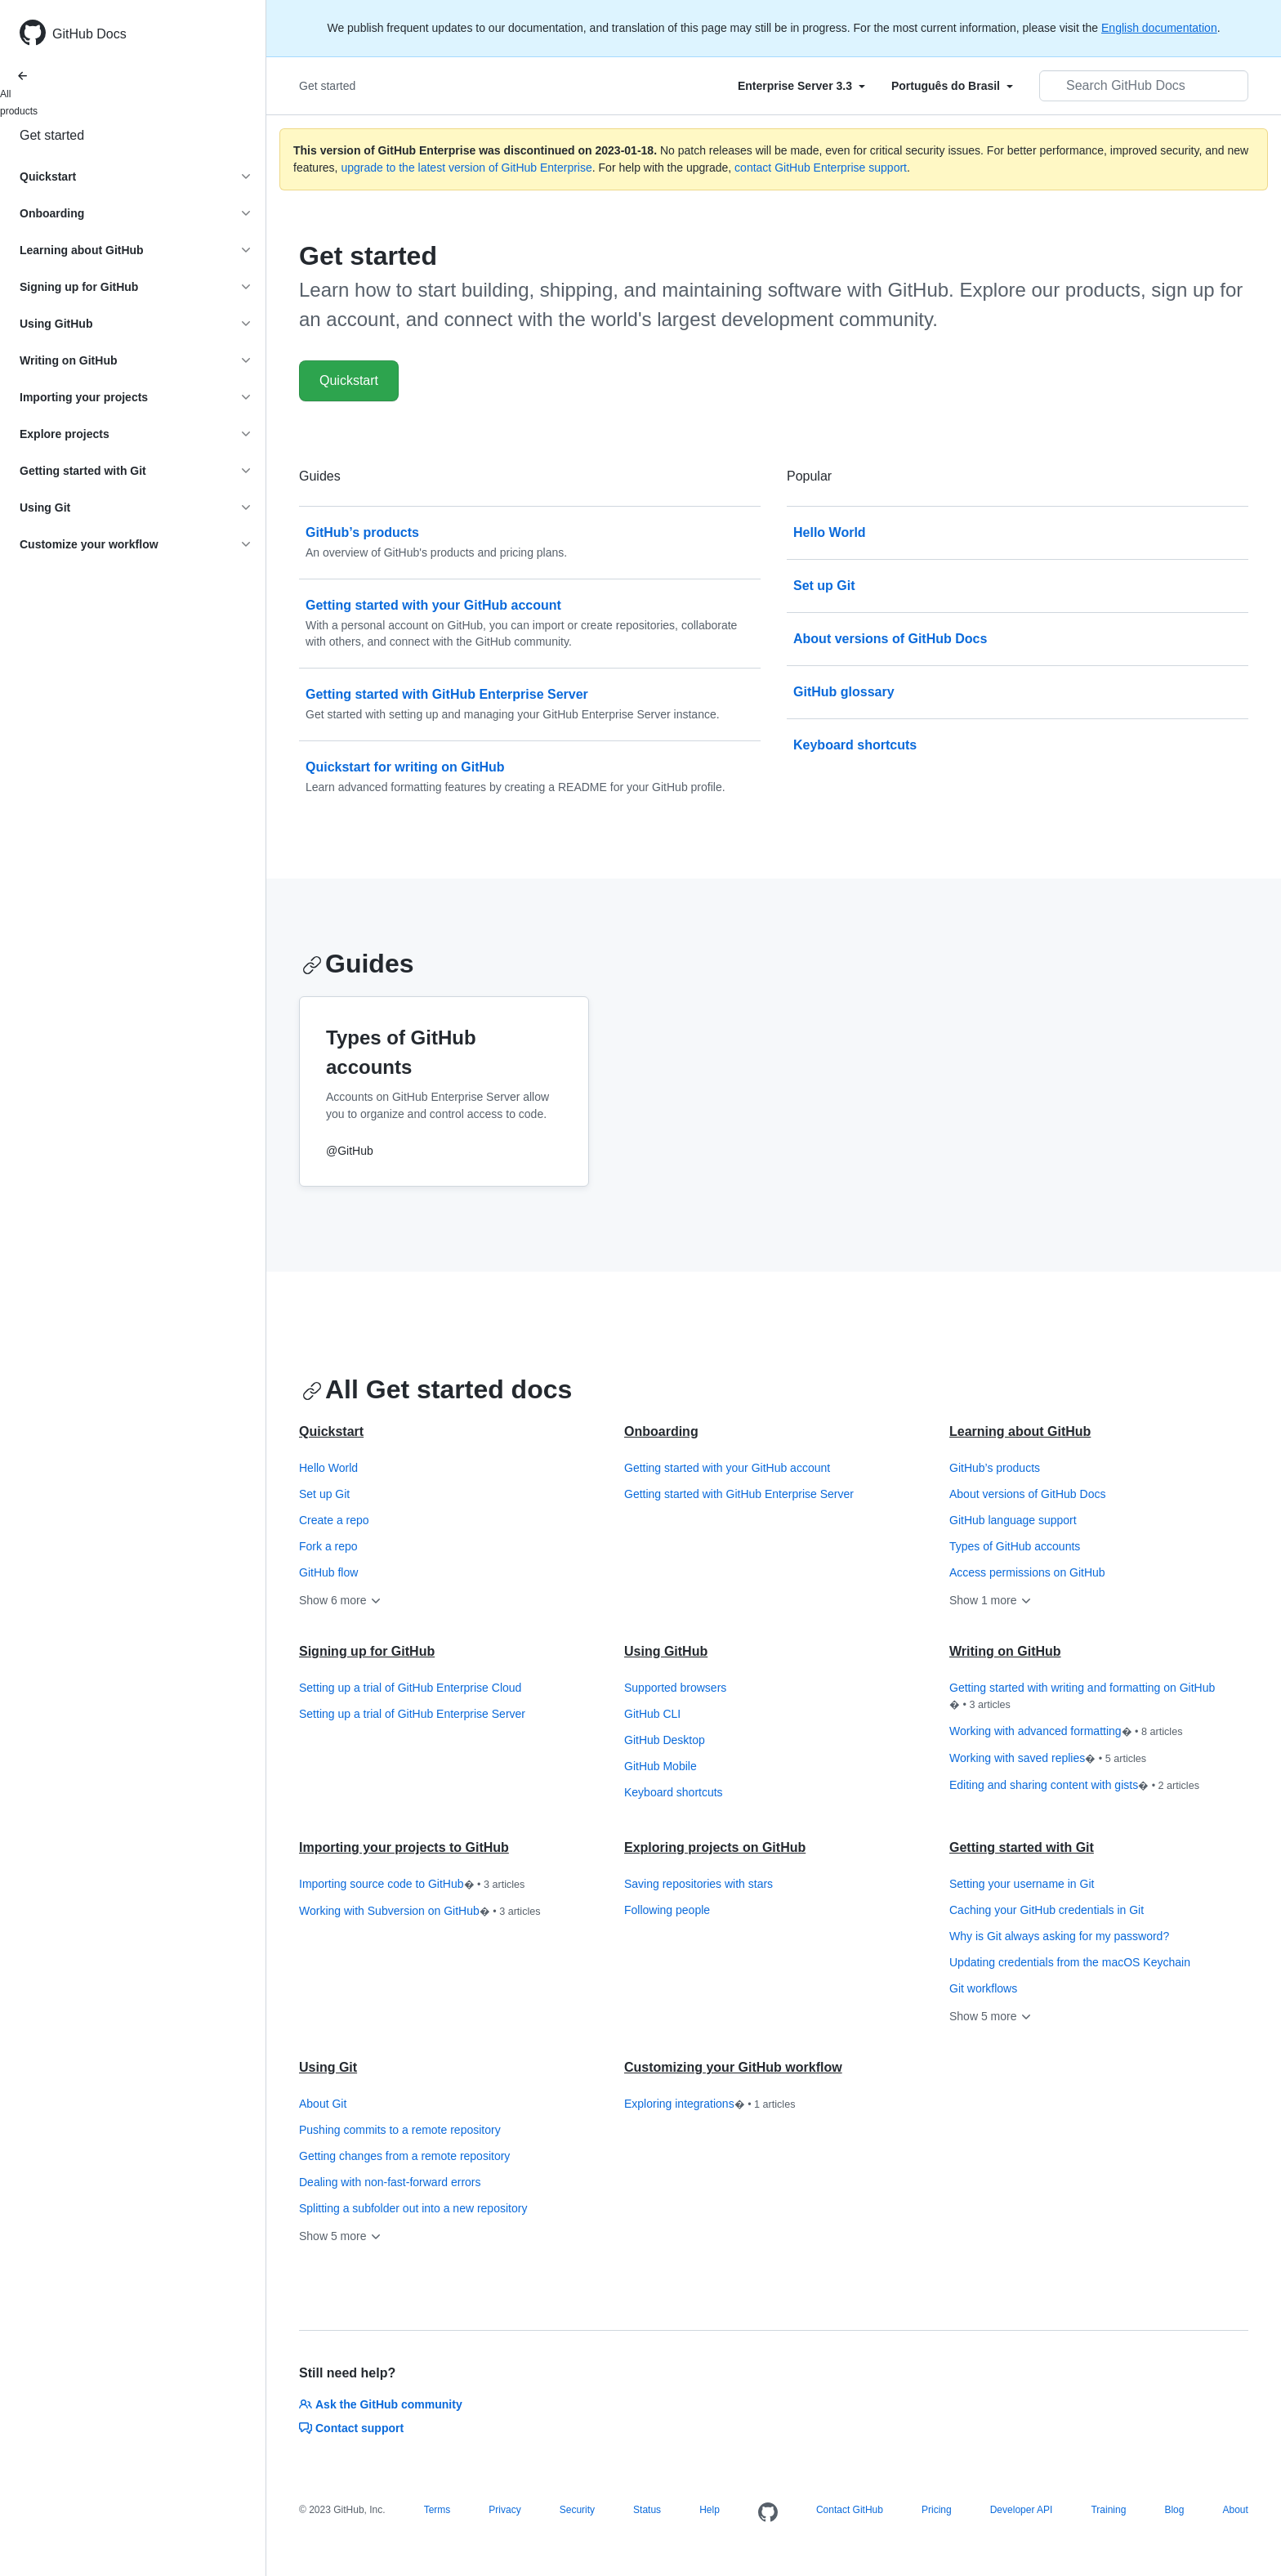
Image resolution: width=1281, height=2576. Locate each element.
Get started (52, 135)
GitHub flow (328, 1572)
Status (647, 2510)
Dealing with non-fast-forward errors (390, 2182)
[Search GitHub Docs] (1143, 85)
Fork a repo (328, 1546)
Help (709, 2510)
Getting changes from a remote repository (404, 2155)
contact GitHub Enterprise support (820, 167)
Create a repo (334, 1520)
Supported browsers (675, 1687)
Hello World (328, 1467)
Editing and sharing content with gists (1074, 1786)
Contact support (351, 2428)
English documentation (1159, 27)
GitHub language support (1013, 1520)
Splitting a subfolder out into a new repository (413, 2208)
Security (577, 2510)
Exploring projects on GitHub (715, 1847)
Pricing (937, 2510)
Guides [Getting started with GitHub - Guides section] (357, 963)
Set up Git (324, 1493)
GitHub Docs (89, 34)
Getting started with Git (1021, 1847)
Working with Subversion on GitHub (420, 1911)
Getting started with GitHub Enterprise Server (739, 1493)
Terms (437, 2510)
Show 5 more (991, 2016)
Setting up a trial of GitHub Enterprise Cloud (410, 1687)
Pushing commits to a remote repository (400, 2129)
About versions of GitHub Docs (1027, 1493)
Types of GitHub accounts (1014, 1546)
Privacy (504, 2510)
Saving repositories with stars (698, 1883)
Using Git (328, 2067)
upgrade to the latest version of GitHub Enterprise (466, 167)
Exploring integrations (709, 2104)
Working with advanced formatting (1065, 1732)
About (1235, 2510)
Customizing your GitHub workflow (733, 2067)
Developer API (1021, 2510)
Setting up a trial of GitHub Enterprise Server (412, 1713)
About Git (322, 2103)
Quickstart (348, 380)
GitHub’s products (994, 1467)
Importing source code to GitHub (411, 1884)
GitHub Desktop (664, 1739)
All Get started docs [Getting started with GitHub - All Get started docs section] (437, 1389)
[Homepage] (768, 2513)
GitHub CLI (652, 1713)
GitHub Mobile (660, 1766)
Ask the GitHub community (380, 2404)
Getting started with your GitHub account (727, 1467)
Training (1108, 2510)
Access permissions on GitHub (1027, 1572)
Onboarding (661, 1431)
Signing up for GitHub (367, 1651)
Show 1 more (991, 1600)
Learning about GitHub (1020, 1431)
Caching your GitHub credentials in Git (1046, 1909)
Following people (667, 1909)
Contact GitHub (849, 2510)
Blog (1174, 2510)
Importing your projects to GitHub (404, 1847)
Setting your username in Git (1021, 1883)
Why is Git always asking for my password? (1059, 1936)
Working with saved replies (1047, 1759)
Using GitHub (665, 1651)
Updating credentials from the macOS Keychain (1069, 1962)
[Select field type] (801, 86)
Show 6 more (340, 1600)
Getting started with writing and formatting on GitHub (1082, 1697)
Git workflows (983, 1988)
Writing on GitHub (1005, 1651)
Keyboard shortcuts (673, 1792)
